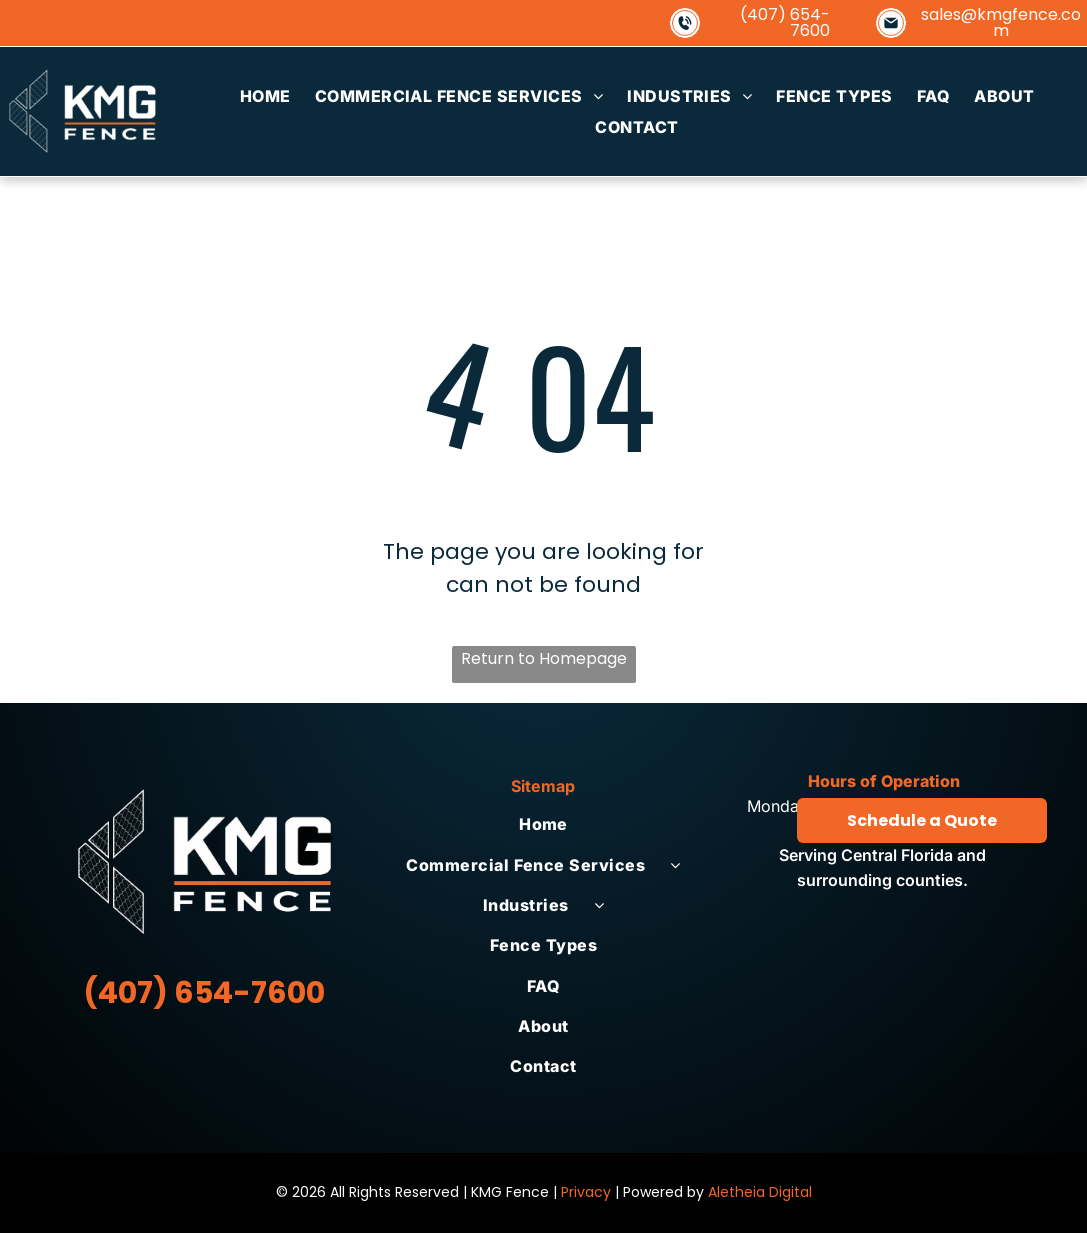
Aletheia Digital (760, 1192)
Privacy (586, 1192)
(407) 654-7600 (785, 22)
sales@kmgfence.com (1001, 22)
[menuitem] (265, 96)
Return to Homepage (544, 658)
